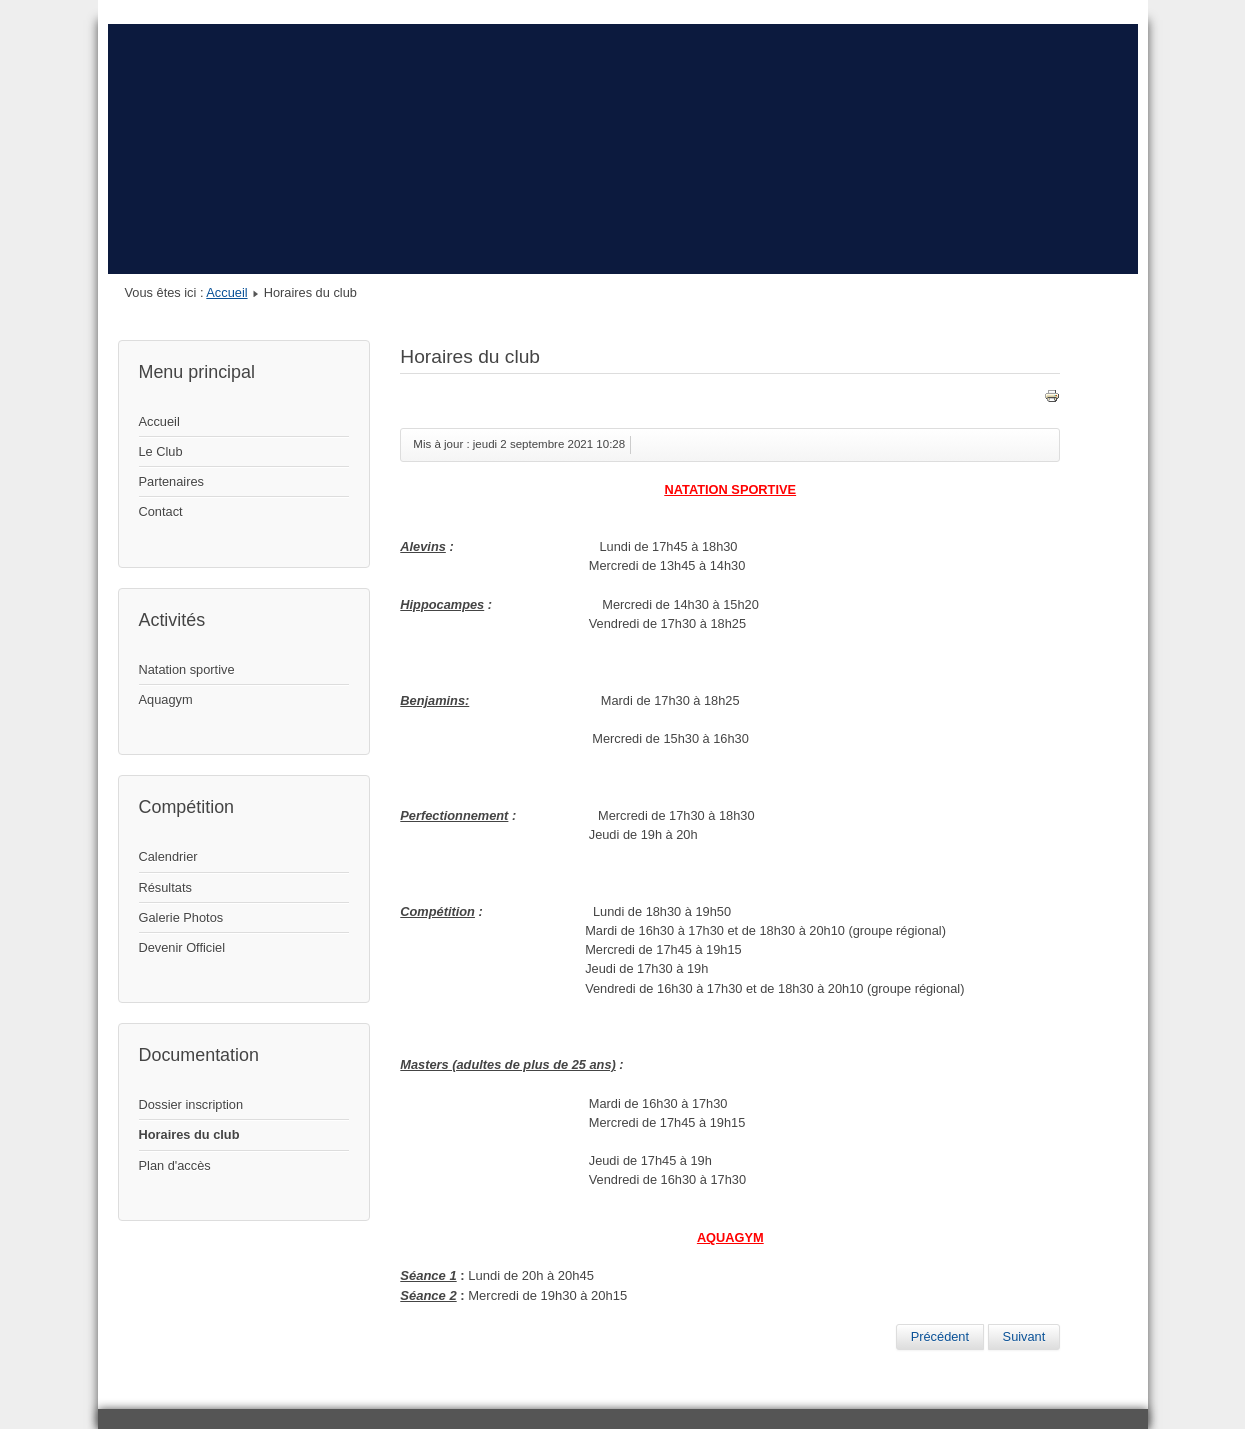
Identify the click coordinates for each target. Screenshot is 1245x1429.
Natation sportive (187, 669)
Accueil (226, 292)
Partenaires (171, 481)
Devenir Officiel (182, 947)
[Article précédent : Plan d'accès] (940, 1337)
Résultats (165, 887)
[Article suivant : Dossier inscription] (1024, 1337)
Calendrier (168, 856)
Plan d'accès (175, 1165)
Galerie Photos (181, 917)
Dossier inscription (191, 1104)
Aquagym (166, 699)
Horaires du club (189, 1134)
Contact (161, 511)
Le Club (161, 451)
